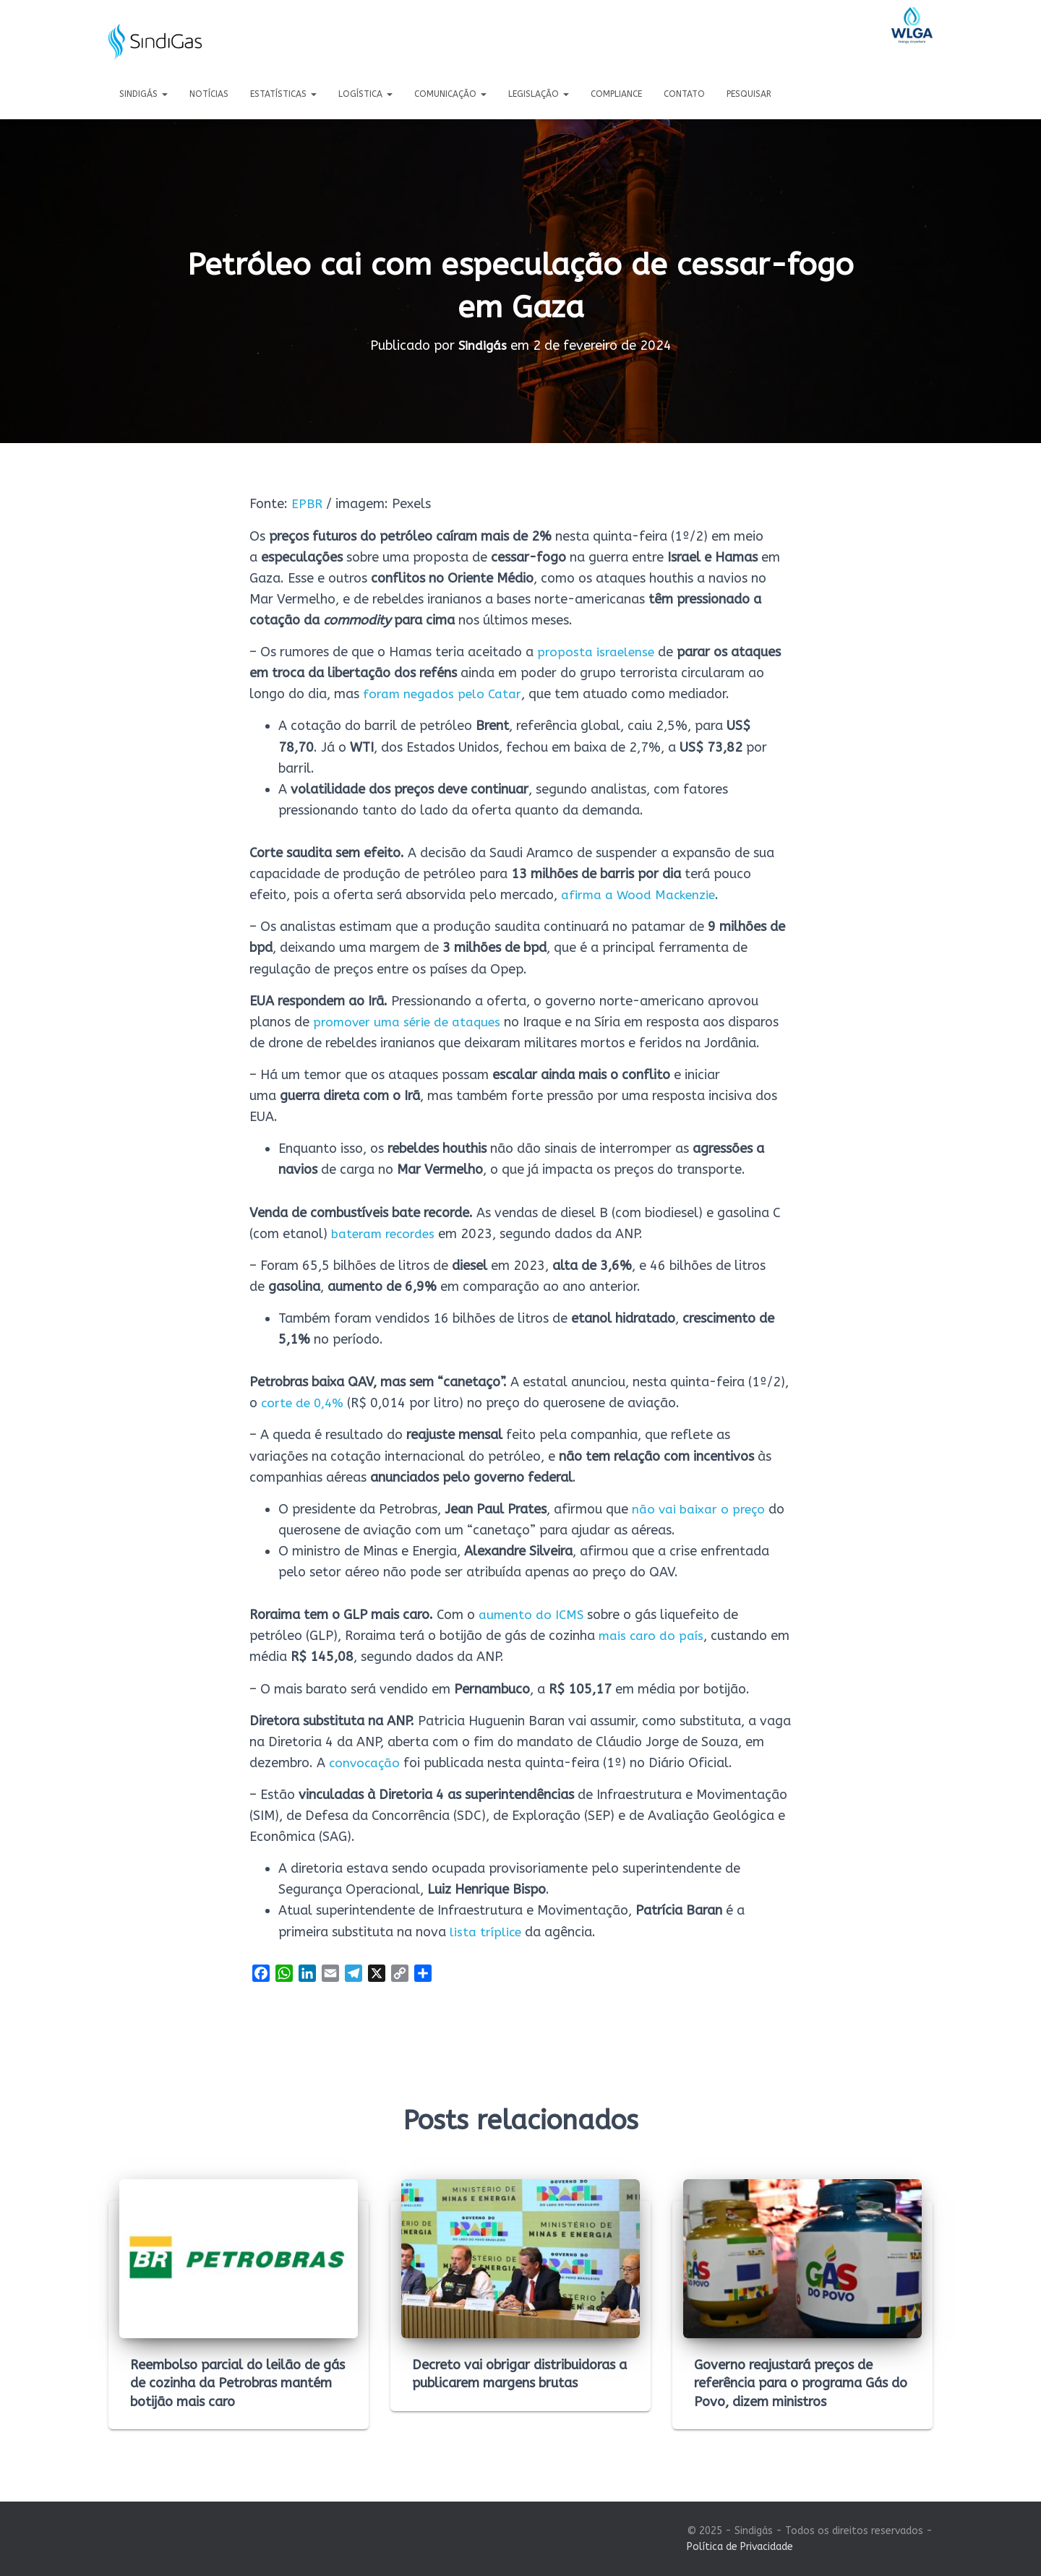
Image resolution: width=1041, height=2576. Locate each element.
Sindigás (143, 94)
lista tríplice (486, 1931)
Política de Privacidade (740, 2547)
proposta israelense (596, 652)
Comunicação (450, 94)
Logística (365, 94)
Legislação (538, 94)
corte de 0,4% (304, 1403)
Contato (684, 94)
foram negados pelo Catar (443, 694)
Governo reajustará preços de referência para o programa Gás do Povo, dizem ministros (800, 2383)
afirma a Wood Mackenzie (640, 895)
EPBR (307, 504)
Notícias (208, 94)
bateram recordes (384, 1233)
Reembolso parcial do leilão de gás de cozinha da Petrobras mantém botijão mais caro (237, 2383)
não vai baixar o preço (699, 1508)
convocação (366, 1762)
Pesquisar (749, 94)
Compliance (616, 94)
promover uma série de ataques (410, 1021)
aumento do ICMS (532, 1615)
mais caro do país (652, 1636)
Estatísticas (283, 94)
